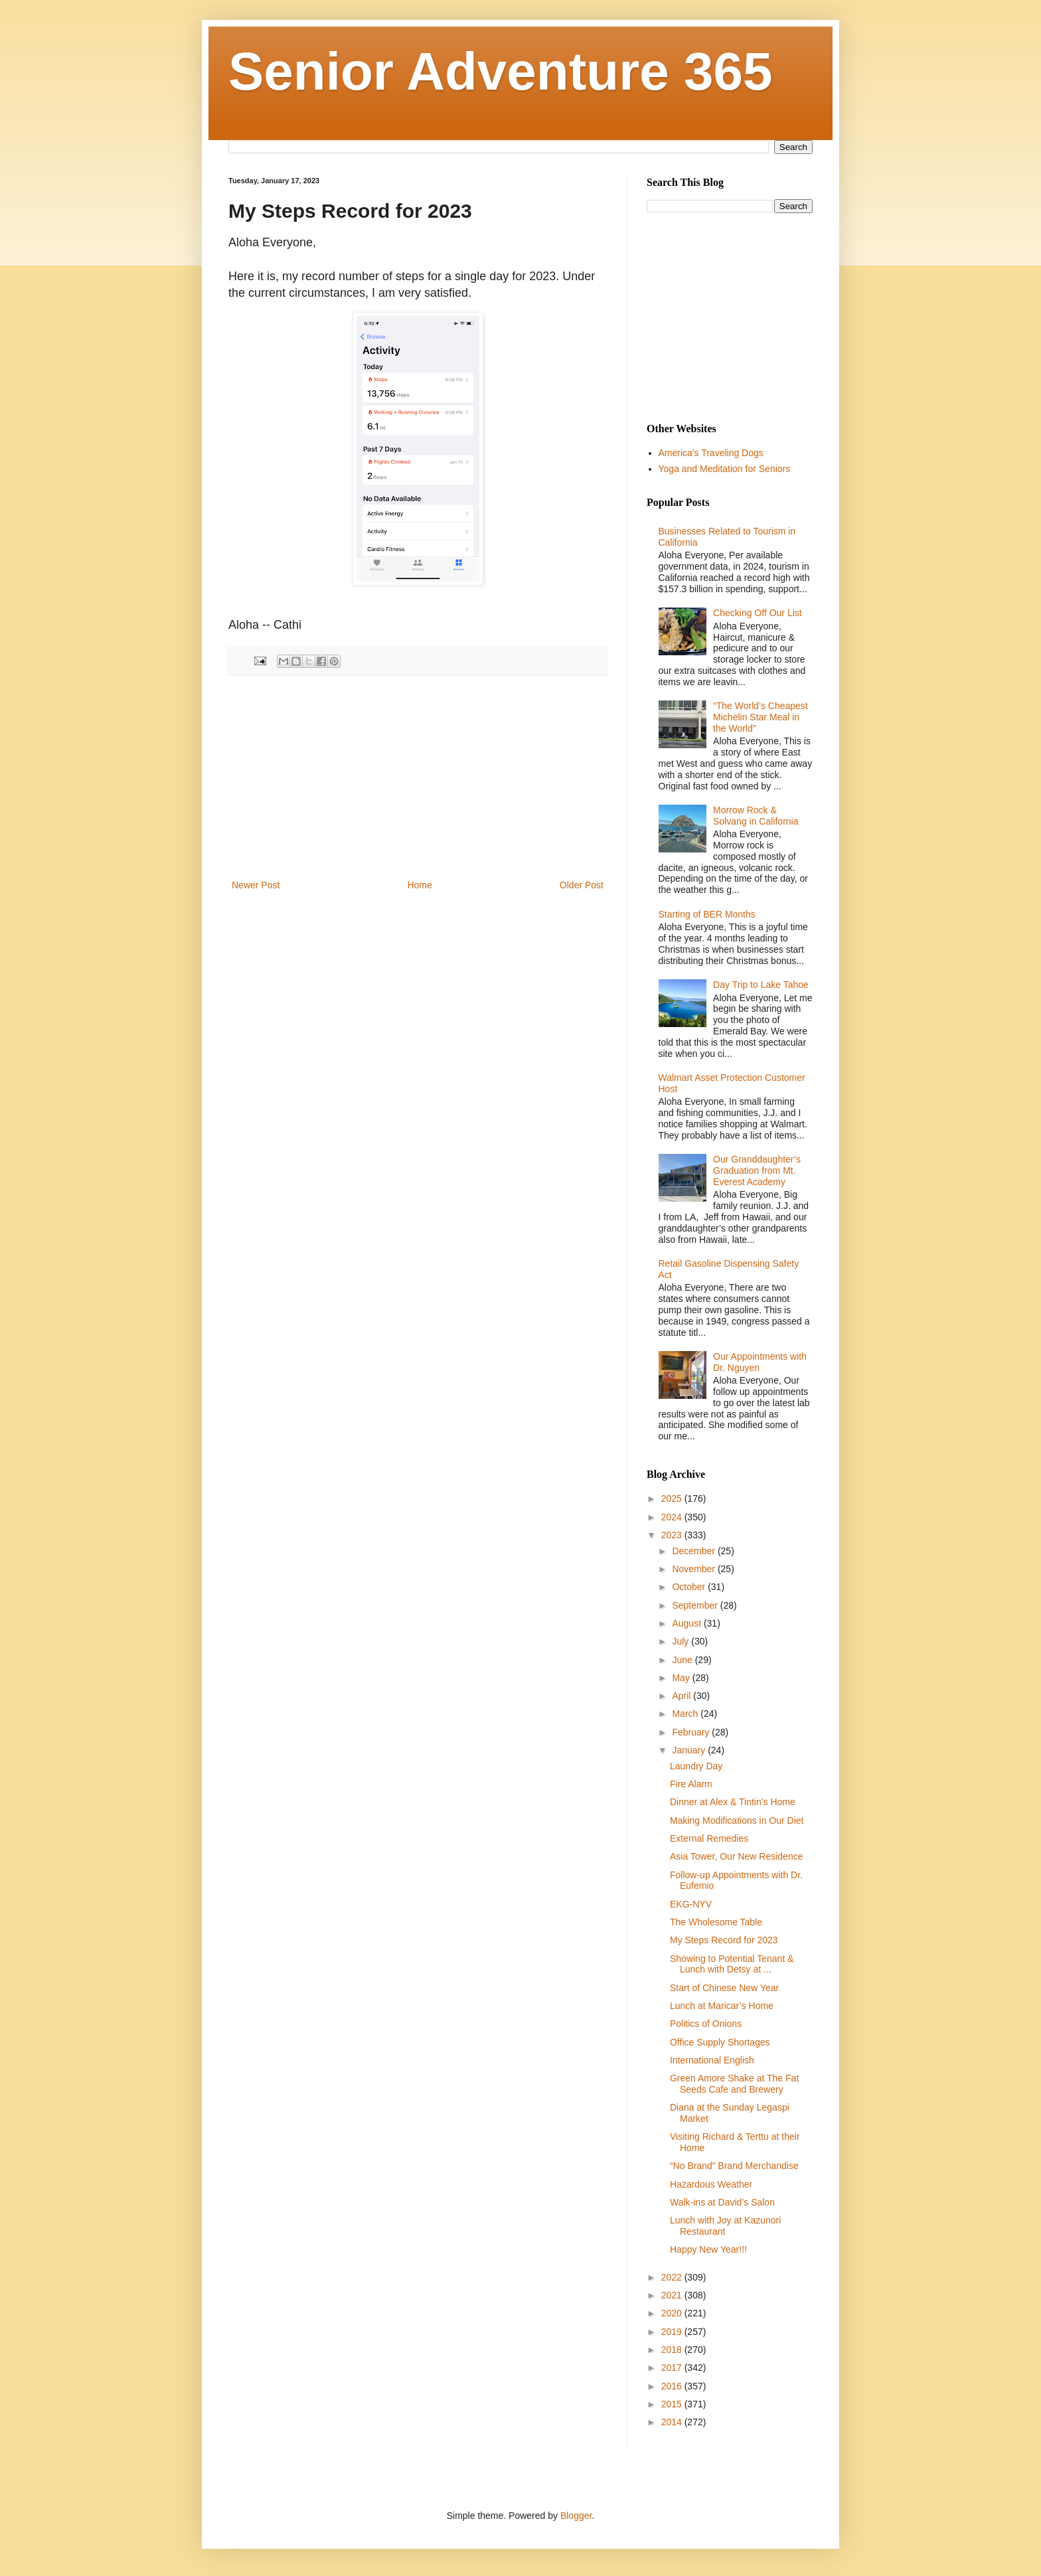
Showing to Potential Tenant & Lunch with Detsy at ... (732, 1964)
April (682, 1695)
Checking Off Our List (757, 612)
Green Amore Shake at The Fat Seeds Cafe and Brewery (734, 2084)
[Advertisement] (417, 777)
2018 (672, 2349)
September (696, 1605)
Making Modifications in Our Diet (737, 1820)
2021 (672, 2295)
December (694, 1551)
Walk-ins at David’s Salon (722, 2202)
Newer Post (256, 885)
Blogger (576, 2515)
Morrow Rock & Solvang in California (755, 816)
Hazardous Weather (711, 2184)
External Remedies (709, 1838)
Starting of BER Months (707, 914)
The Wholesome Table (716, 1922)
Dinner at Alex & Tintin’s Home (732, 1802)
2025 (672, 1498)
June (683, 1659)
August (687, 1623)
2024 (672, 1517)
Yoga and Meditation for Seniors (725, 468)
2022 (672, 2277)
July (681, 1641)
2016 (672, 2386)
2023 (672, 1535)
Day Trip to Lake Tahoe (761, 984)
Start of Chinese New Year (724, 1987)
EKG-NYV (691, 1904)
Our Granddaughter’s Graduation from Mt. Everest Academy (757, 1170)
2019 (672, 2331)
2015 (672, 2404)
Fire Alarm (691, 1784)
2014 (672, 2422)
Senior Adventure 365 (500, 71)
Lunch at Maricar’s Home (721, 2005)
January (690, 1750)
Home (419, 885)
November (694, 1569)
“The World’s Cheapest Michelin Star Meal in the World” (760, 717)
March (686, 1713)
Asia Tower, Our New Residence (736, 1856)
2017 (672, 2367)
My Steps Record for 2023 (724, 1940)
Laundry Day (696, 1766)
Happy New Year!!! (708, 2249)
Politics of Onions (706, 2023)
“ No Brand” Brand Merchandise (734, 2165)
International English (712, 2060)
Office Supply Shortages (720, 2042)
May (682, 1677)
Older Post (581, 885)
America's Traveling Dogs (711, 452)
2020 (672, 2313)
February (692, 1732)
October (690, 1586)
